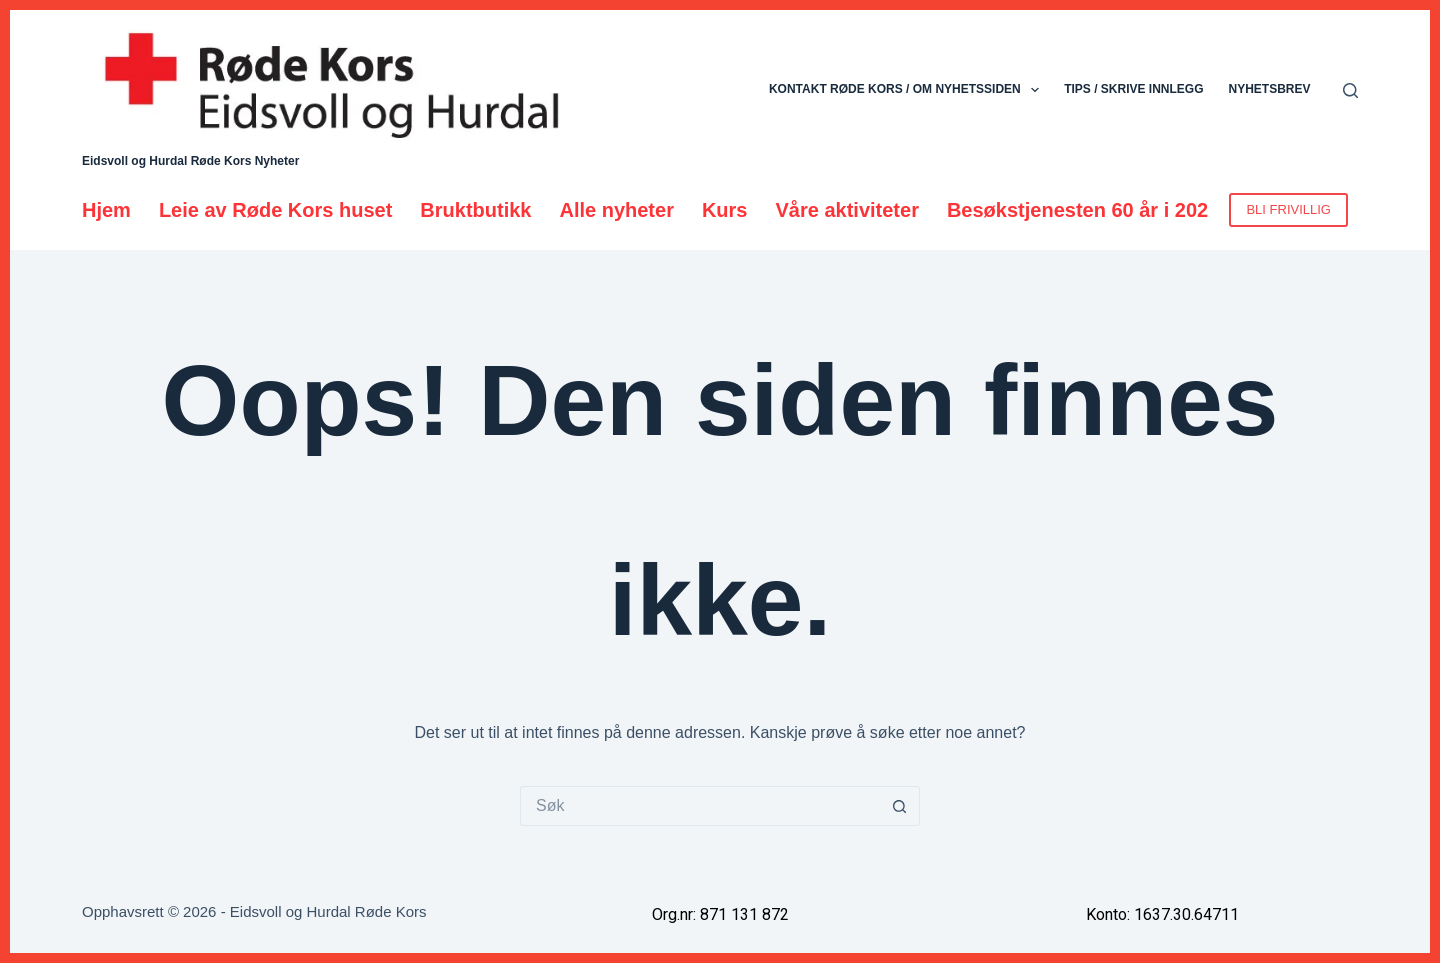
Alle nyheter (616, 210)
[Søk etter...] (700, 806)
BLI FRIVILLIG (1288, 209)
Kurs (725, 210)
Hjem (106, 210)
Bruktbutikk (475, 210)
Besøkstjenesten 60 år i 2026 (1083, 210)
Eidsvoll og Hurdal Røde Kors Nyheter (190, 161)
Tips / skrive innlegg (1133, 89)
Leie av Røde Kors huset (275, 210)
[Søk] (1350, 90)
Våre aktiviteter (847, 210)
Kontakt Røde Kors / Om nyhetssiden (908, 90)
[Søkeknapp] (900, 806)
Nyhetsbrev (1269, 89)
